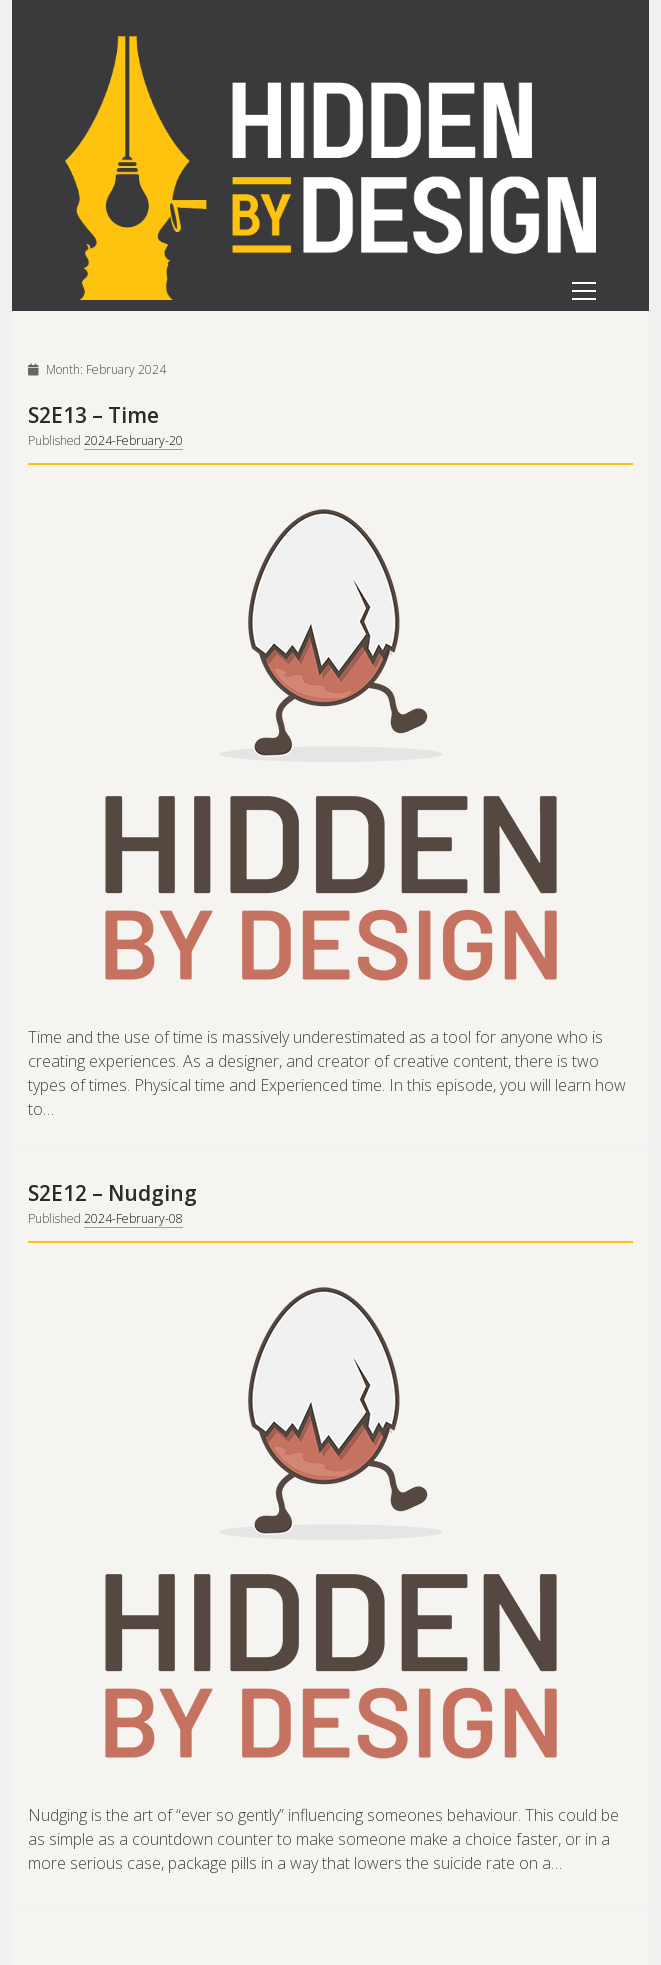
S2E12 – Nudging (112, 1193)
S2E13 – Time (93, 415)
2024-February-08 (133, 1218)
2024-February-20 (133, 440)
